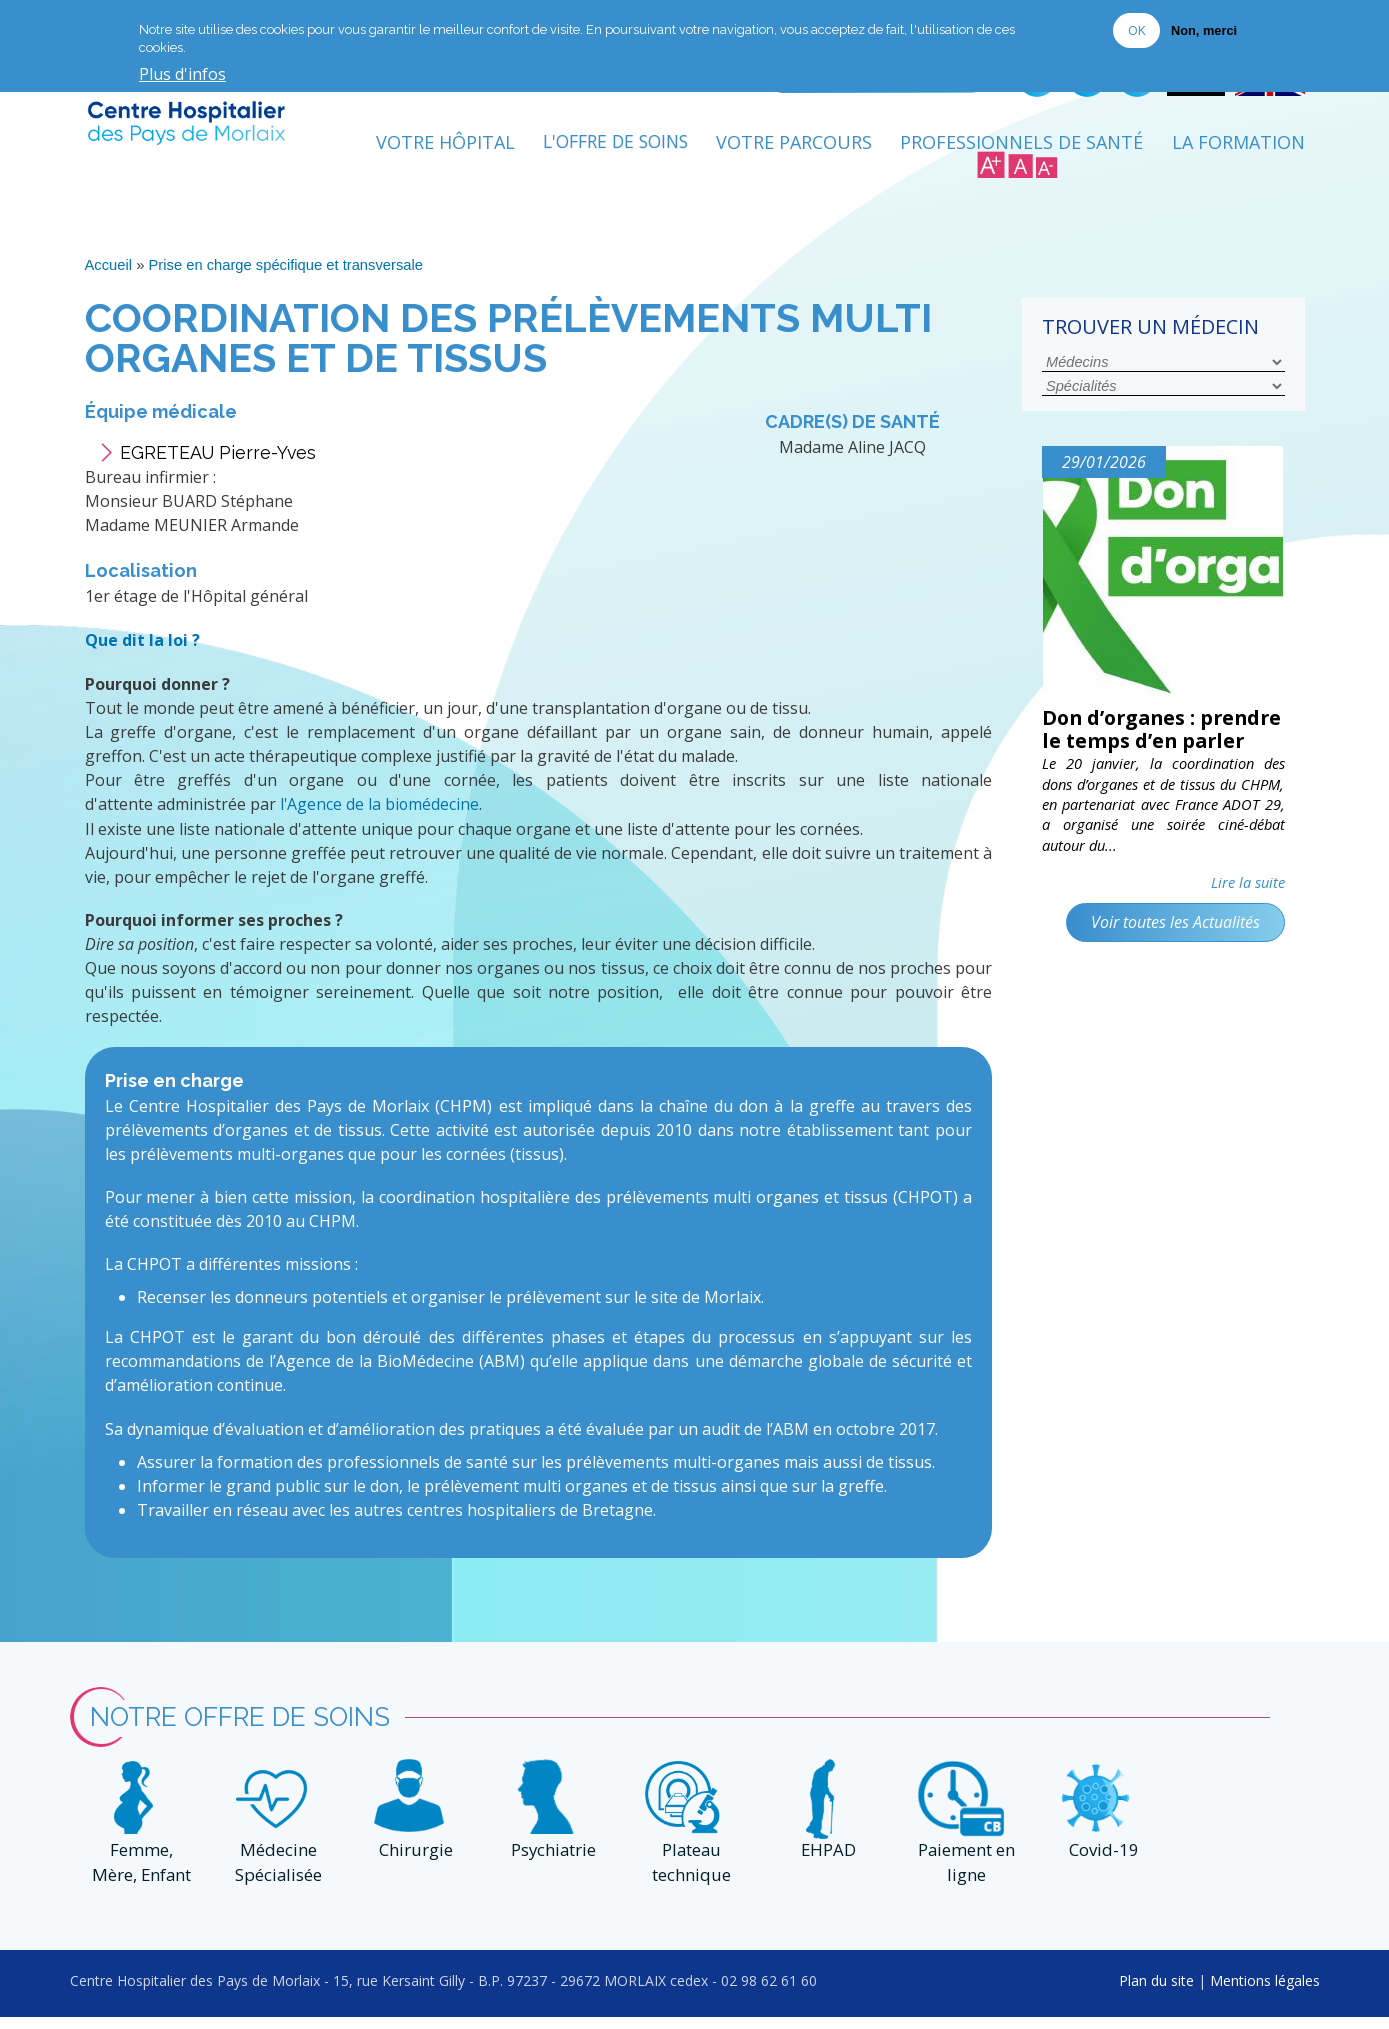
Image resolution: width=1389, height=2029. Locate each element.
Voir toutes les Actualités (1174, 952)
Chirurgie (413, 1862)
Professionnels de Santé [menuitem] (1021, 147)
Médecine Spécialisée (276, 1875)
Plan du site (1156, 1991)
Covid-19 (1101, 1862)
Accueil (109, 270)
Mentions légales (1265, 1991)
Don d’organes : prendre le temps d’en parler (1155, 746)
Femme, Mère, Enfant (138, 1875)
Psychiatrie (550, 1862)
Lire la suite (1248, 913)
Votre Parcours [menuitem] (794, 147)
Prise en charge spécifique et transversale (287, 270)
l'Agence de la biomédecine (380, 808)
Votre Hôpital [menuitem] (433, 147)
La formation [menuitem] (1238, 147)
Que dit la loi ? (142, 645)
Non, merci (1204, 30)
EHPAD (826, 1862)
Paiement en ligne (963, 1875)
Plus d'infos (182, 75)
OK (1136, 30)
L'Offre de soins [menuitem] (609, 147)
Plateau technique (688, 1875)
